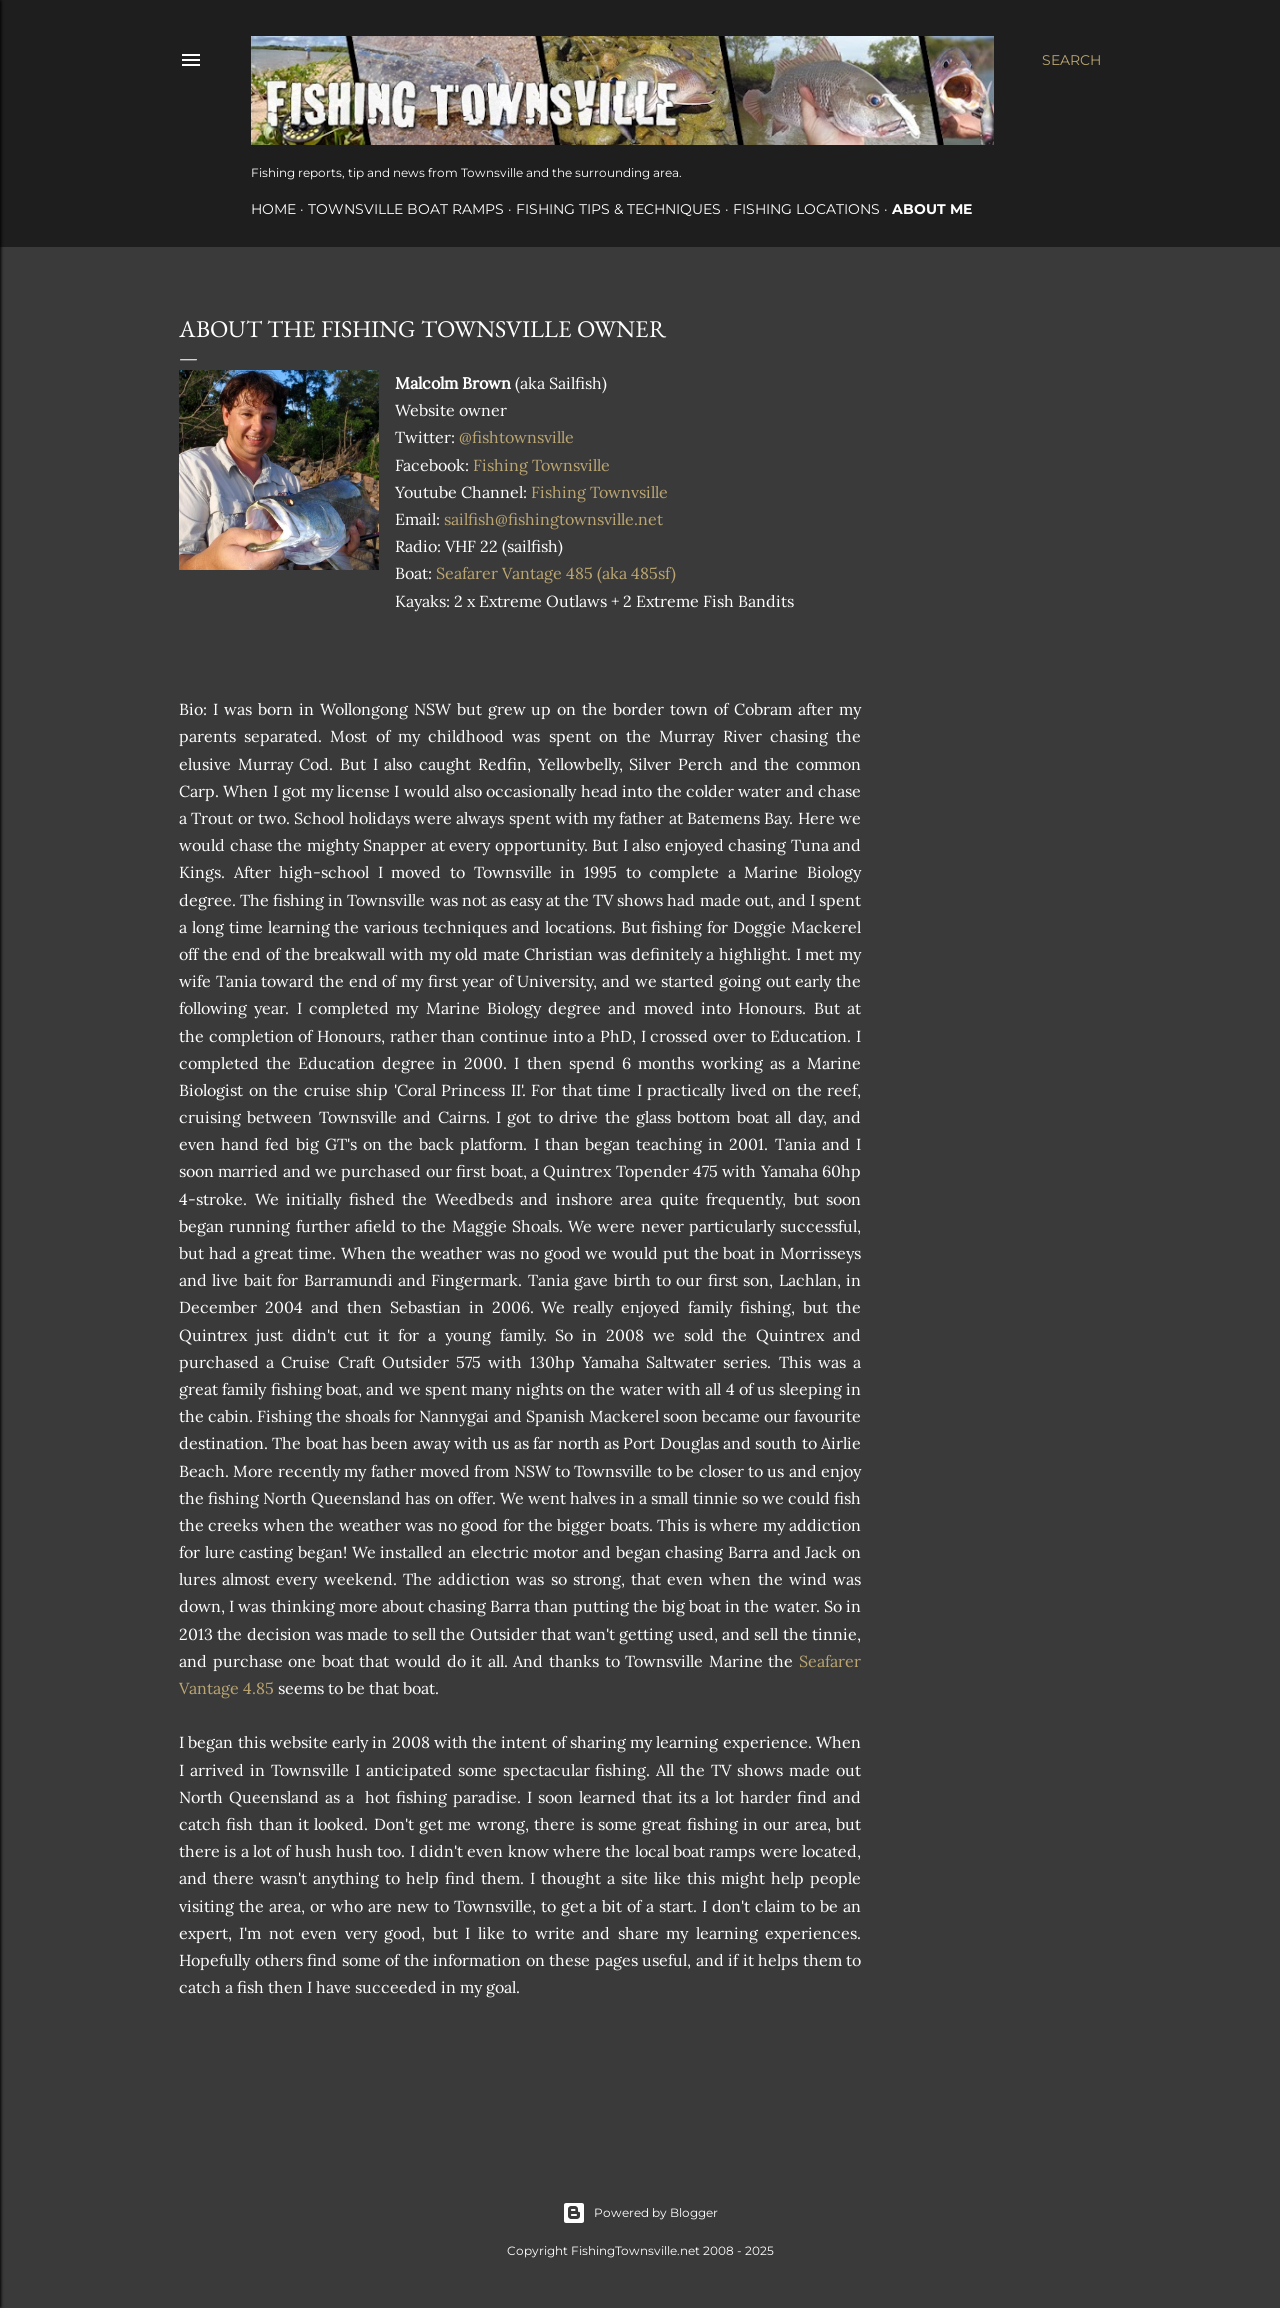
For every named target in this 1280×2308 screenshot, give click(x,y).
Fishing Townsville (541, 465)
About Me (932, 209)
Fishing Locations (806, 209)
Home (273, 209)
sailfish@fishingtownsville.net (553, 519)
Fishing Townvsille (599, 492)
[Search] (1071, 60)
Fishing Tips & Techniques (618, 209)
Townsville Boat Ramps (406, 209)
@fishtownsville (516, 437)
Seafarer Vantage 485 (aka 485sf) (556, 573)
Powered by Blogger (640, 2213)
